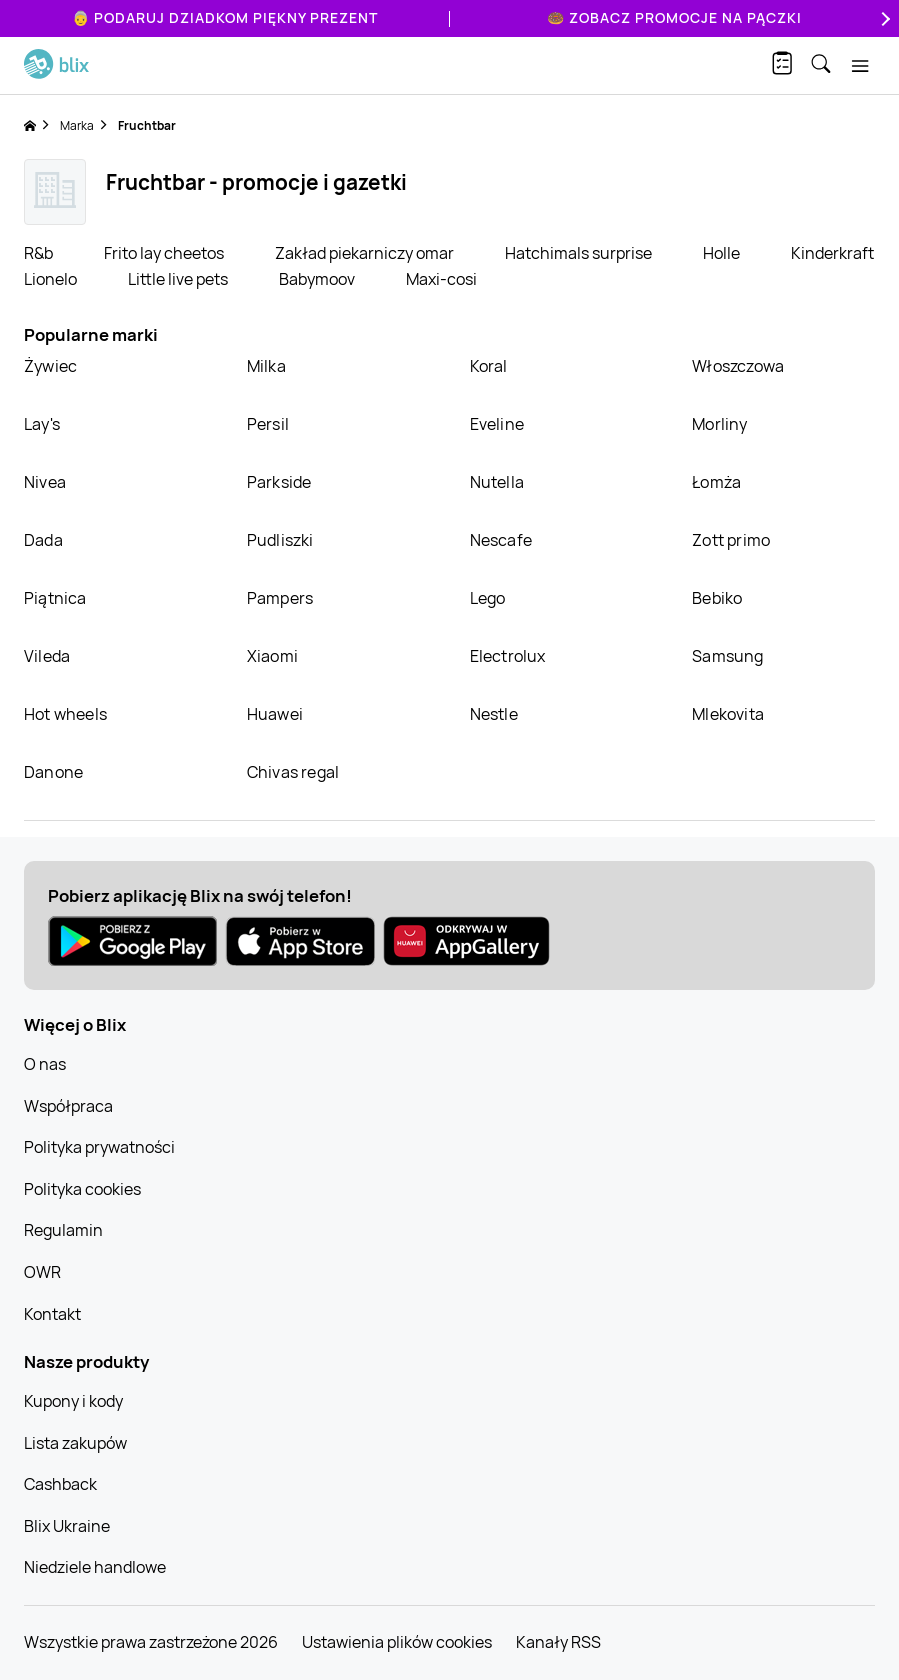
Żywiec (50, 366)
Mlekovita (728, 714)
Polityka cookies (82, 1189)
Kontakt (52, 1314)
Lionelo (52, 279)
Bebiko (717, 598)
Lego (488, 598)
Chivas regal (293, 772)
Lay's (42, 424)
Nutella (497, 482)
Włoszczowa (738, 366)
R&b (40, 253)
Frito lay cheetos (165, 253)
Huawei (275, 714)
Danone (53, 772)
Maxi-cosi (441, 279)
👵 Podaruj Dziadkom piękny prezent (225, 17)
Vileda (47, 656)
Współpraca (68, 1106)
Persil (268, 424)
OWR (42, 1272)
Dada (43, 540)
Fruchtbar (147, 125)
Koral (489, 366)
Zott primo (731, 540)
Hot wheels (65, 714)
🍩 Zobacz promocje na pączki (674, 17)
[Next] (883, 18)
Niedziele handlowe (95, 1567)
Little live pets (179, 279)
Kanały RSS (558, 1642)
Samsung (727, 656)
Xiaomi (272, 656)
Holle (723, 253)
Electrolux (508, 656)
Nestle (494, 714)
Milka (266, 366)
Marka (77, 125)
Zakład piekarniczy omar (366, 253)
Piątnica (55, 598)
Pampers (280, 598)
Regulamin (63, 1230)
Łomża (716, 482)
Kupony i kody (73, 1401)
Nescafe (501, 540)
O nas (45, 1064)
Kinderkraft (832, 253)
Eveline (497, 424)
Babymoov (318, 279)
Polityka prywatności (99, 1147)
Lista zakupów (75, 1443)
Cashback (60, 1484)
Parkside (279, 482)
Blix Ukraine (67, 1526)
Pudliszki (280, 540)
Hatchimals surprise (580, 253)
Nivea (45, 482)
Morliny (719, 424)
